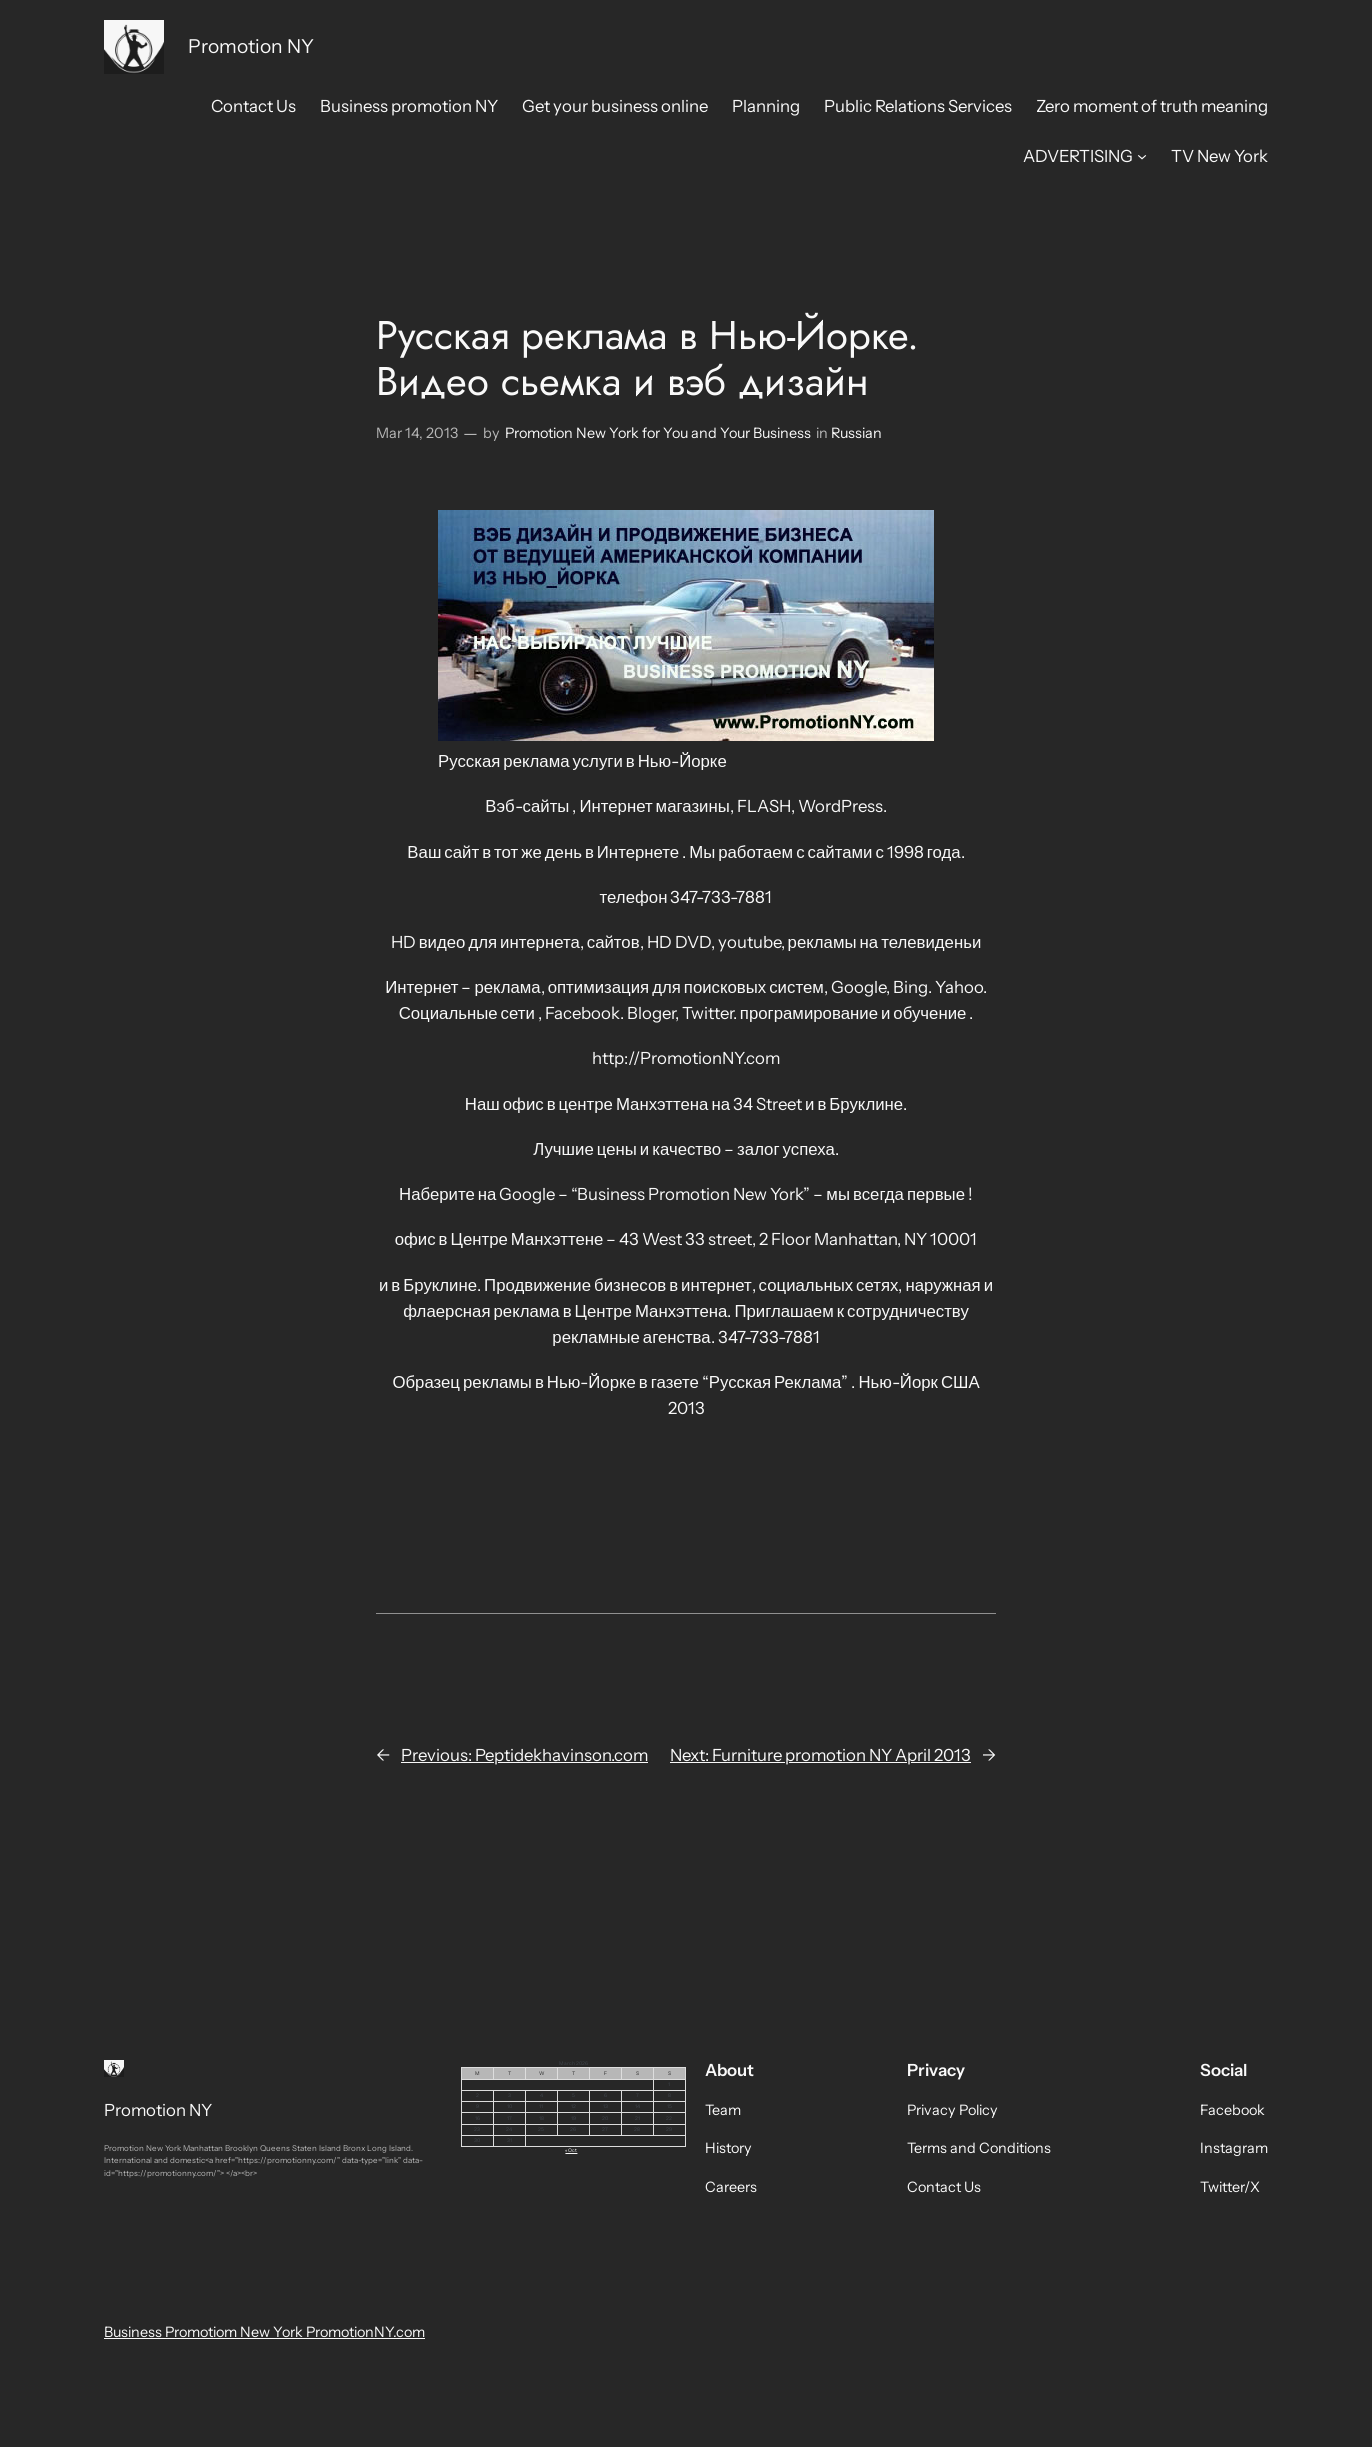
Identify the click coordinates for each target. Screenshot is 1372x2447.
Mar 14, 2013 (417, 433)
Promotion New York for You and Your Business (658, 433)
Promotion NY (251, 46)
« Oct (571, 2150)
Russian (856, 433)
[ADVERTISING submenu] (1142, 156)
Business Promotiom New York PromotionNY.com (264, 2332)
